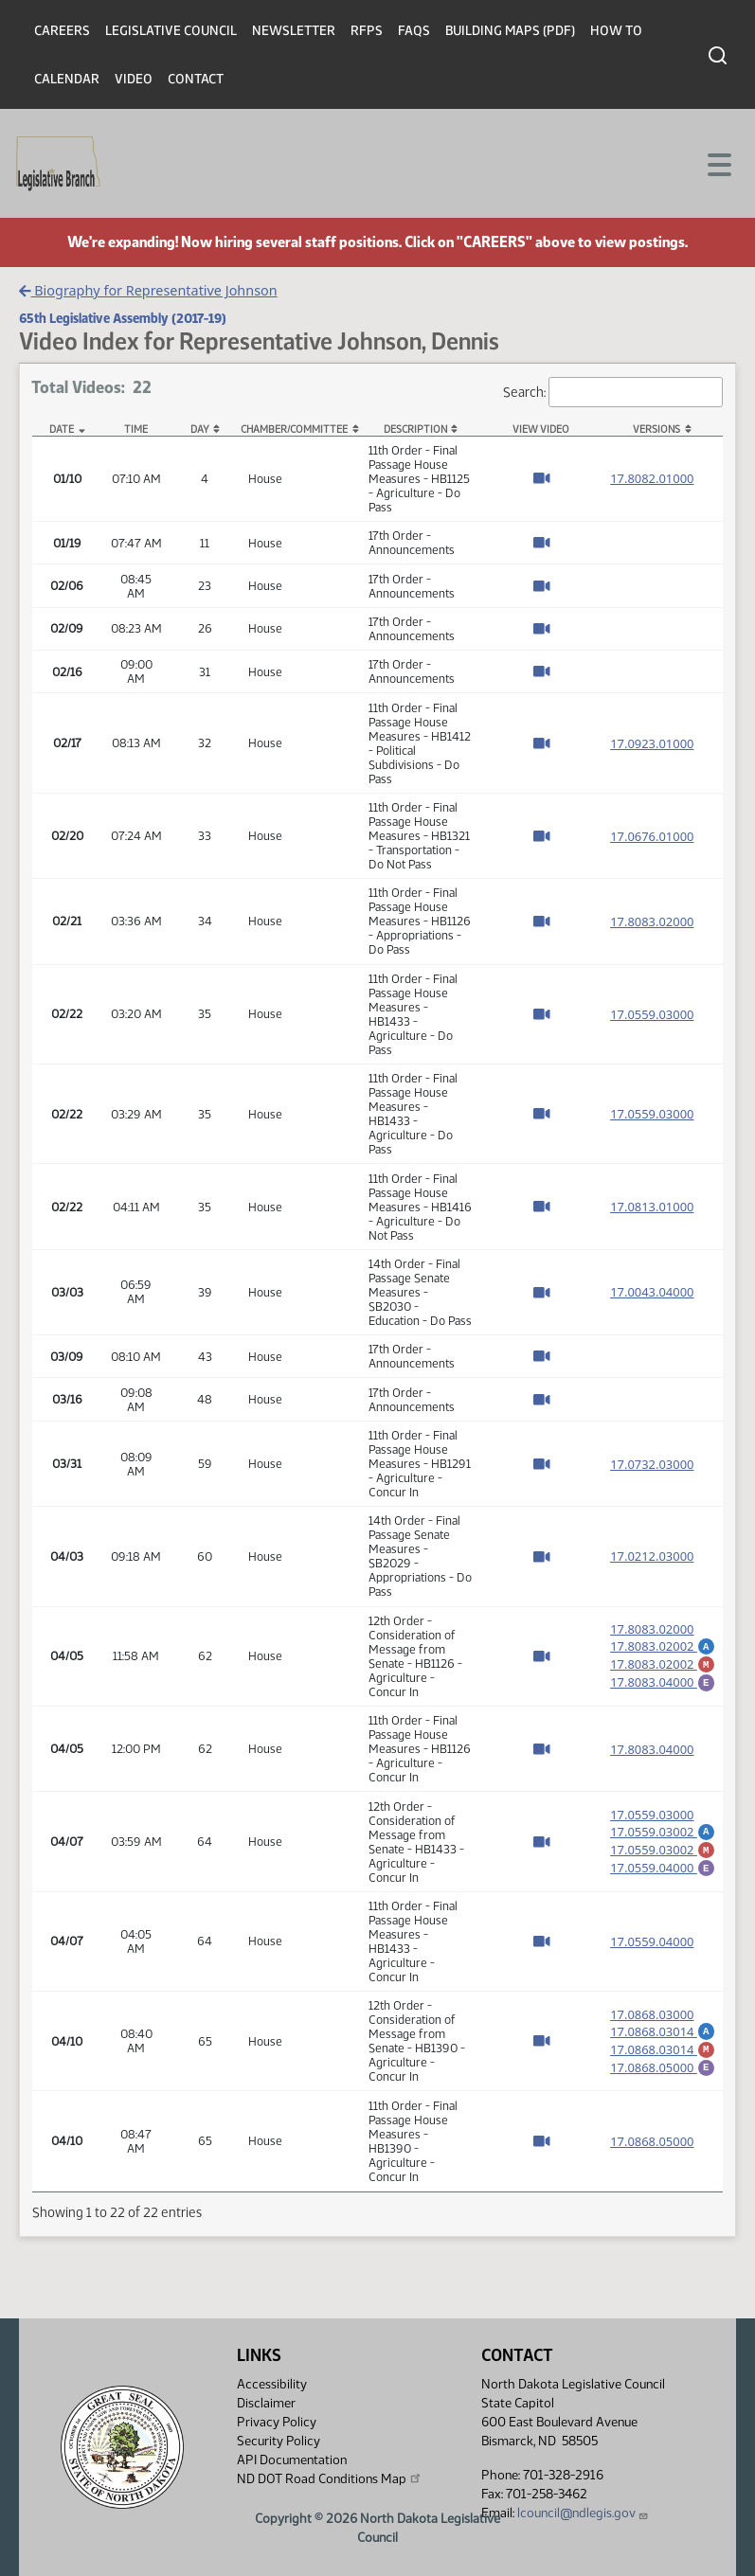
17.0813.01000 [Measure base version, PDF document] (651, 1206)
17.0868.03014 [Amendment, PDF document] (662, 2026)
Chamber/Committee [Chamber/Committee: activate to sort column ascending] (294, 429)
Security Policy (278, 2441)
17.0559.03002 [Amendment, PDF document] (662, 1826)
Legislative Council (171, 31)
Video (134, 79)
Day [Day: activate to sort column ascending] (199, 429)
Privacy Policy (276, 2422)
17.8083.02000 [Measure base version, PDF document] (651, 921)
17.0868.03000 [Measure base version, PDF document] (651, 2009)
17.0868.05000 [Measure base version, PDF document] (651, 2141)
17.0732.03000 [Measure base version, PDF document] (651, 1464)
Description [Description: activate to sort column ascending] (415, 429)
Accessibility (272, 2384)
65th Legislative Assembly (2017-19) (122, 318)
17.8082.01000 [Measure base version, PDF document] (651, 478)
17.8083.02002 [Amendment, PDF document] (662, 1642)
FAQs (414, 31)
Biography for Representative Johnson (148, 290)
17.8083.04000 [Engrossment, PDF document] (662, 1683)
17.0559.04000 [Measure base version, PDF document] (651, 1941)
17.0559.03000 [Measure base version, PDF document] (651, 1014)
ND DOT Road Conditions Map (329, 2478)
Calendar (66, 79)
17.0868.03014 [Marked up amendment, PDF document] (662, 2047)
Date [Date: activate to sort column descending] (61, 429)
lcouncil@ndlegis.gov (583, 2513)
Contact (196, 79)
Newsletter (293, 31)
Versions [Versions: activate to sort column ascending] (656, 429)
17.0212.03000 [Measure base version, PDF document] (651, 1556)
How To (616, 31)
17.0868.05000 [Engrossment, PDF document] (662, 2068)
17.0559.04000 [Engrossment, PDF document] (662, 1869)
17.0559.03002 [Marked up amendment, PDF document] (662, 1847)
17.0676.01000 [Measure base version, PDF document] (651, 836)
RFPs (367, 31)
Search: (613, 392)
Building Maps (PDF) (510, 31)
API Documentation (292, 2460)
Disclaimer (266, 2403)
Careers (62, 31)
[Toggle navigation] (718, 163)
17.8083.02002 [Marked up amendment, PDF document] (662, 1663)
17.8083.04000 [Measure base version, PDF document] (651, 1749)
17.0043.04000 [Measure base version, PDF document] (651, 1291)
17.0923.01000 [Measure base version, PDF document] (651, 743)
